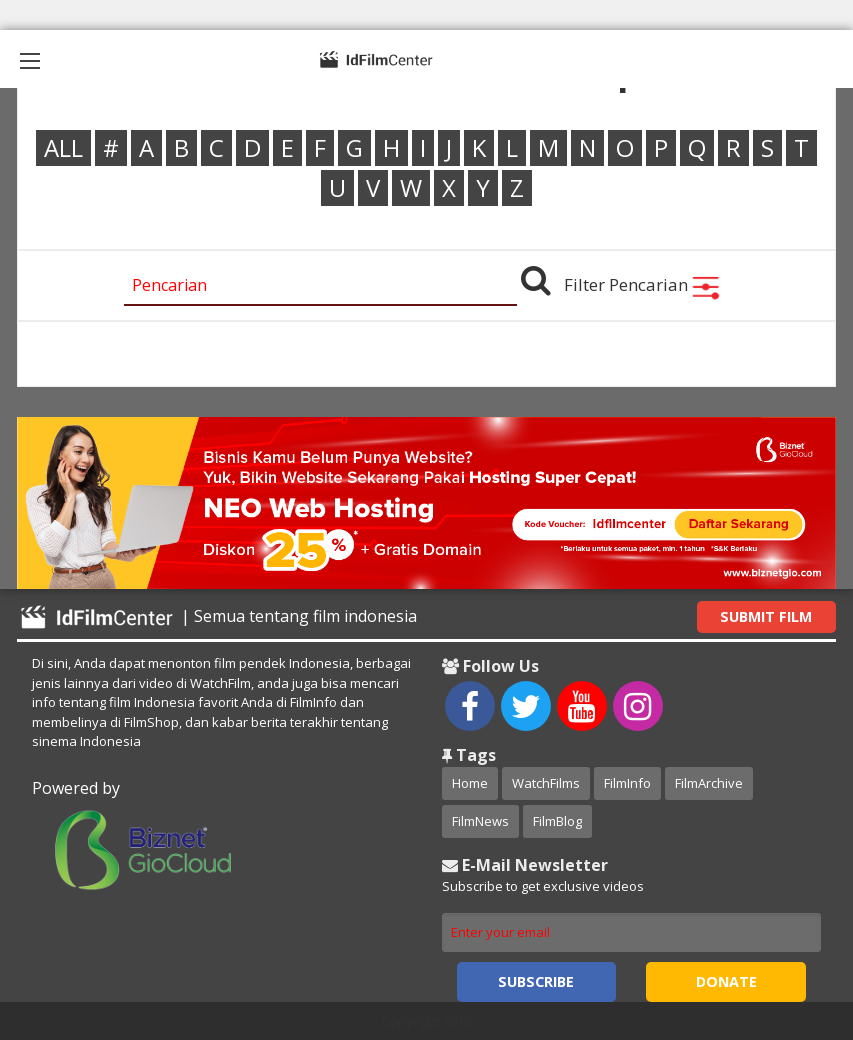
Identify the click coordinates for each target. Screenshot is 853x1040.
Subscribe (536, 981)
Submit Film (766, 616)
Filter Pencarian (642, 284)
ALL (63, 147)
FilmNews (480, 821)
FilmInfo (627, 783)
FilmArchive (709, 783)
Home (470, 783)
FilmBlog (557, 821)
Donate (726, 981)
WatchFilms (546, 783)
